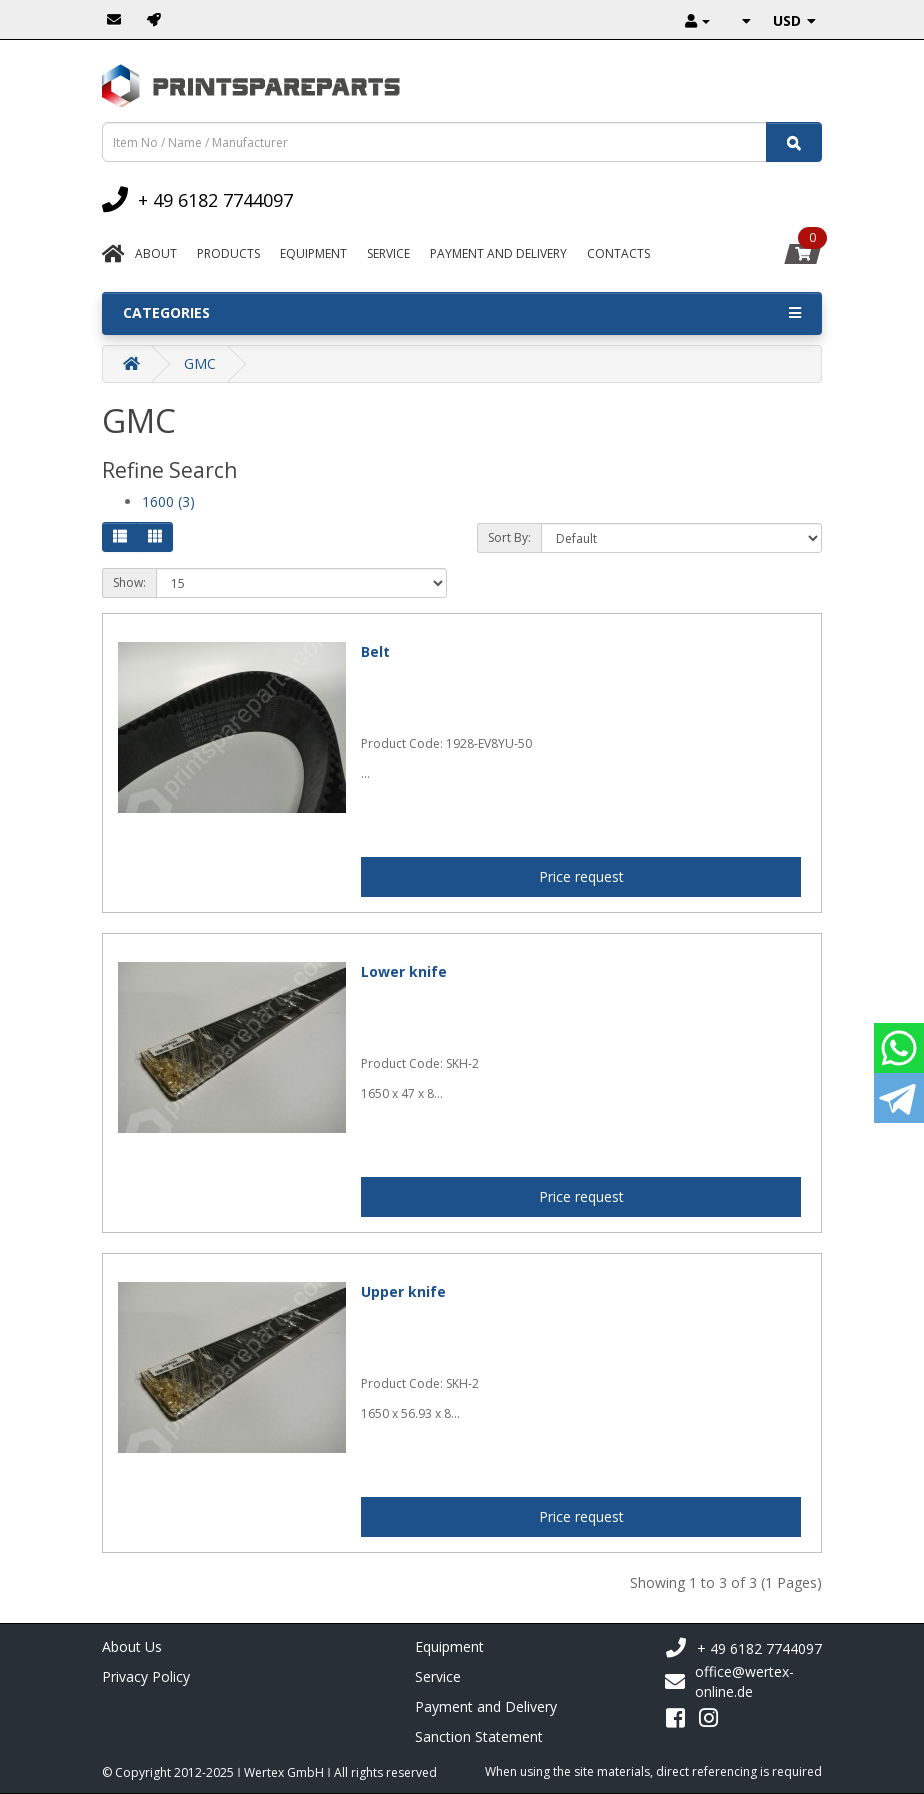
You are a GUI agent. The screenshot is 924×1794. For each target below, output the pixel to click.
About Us (132, 1646)
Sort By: (509, 537)
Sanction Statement (479, 1736)
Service (388, 253)
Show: (129, 582)
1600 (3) (168, 501)
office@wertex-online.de (729, 1681)
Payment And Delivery (498, 253)
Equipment (313, 253)
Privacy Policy (146, 1676)
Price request (581, 876)
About (156, 253)
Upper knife (403, 1291)
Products (228, 253)
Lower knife (404, 971)
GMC (200, 363)
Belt (375, 651)
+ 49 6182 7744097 (743, 1648)
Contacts (618, 253)
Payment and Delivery (486, 1706)
